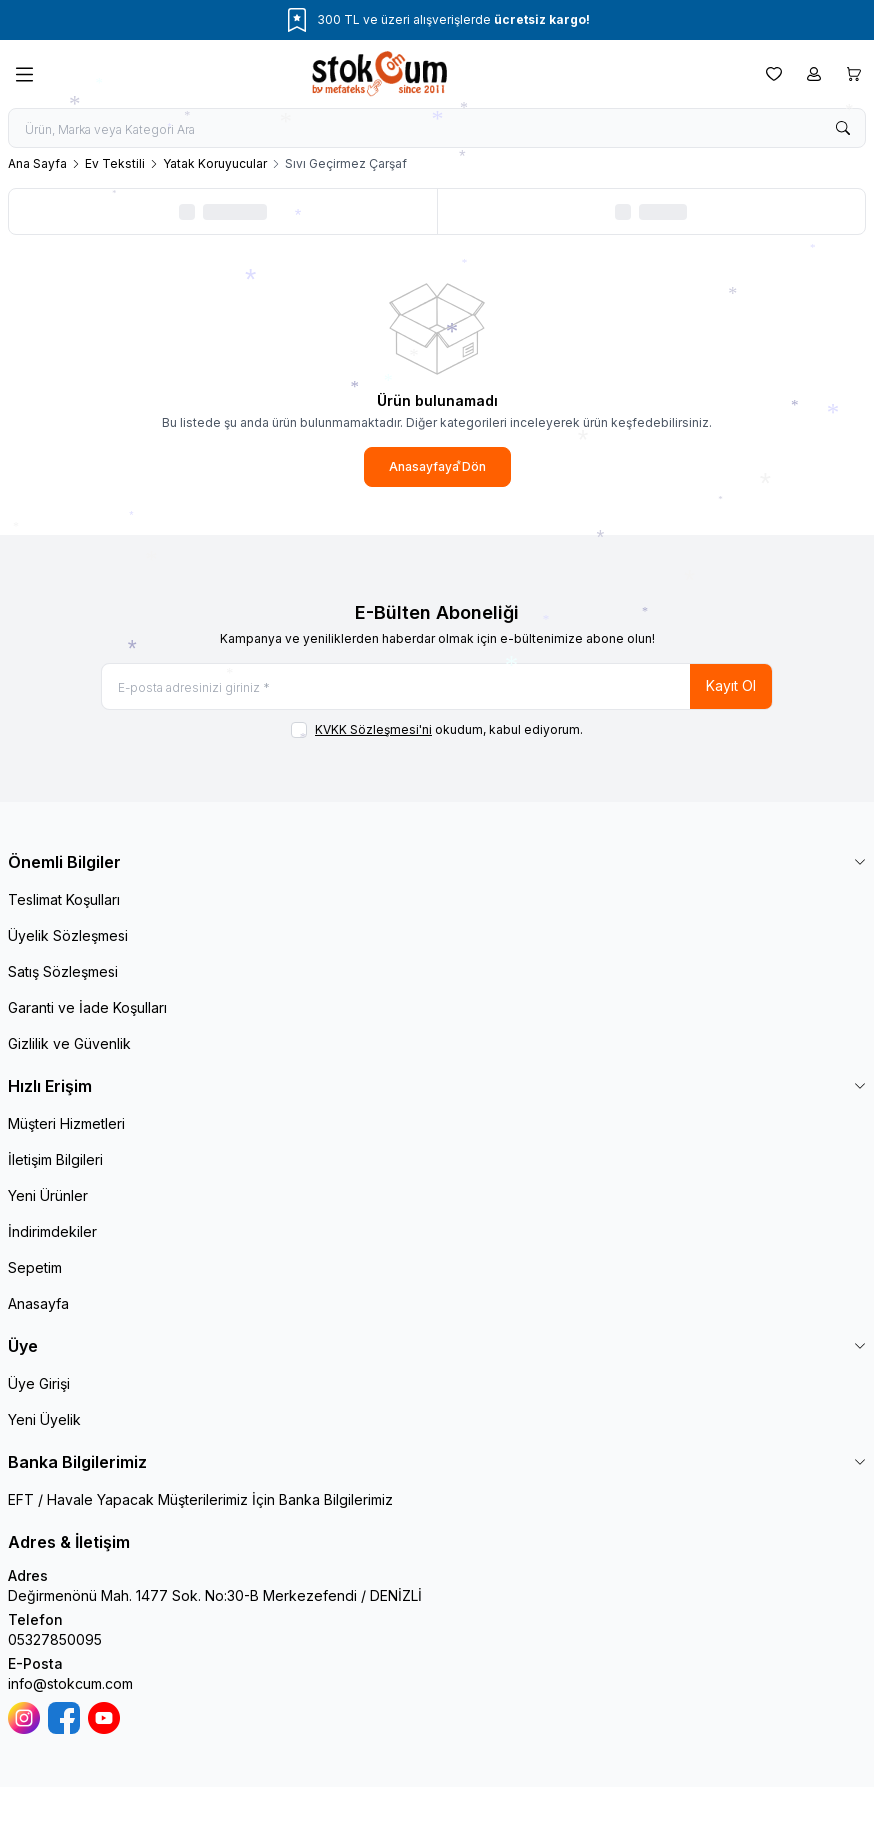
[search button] (843, 128)
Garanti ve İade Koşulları (87, 1007)
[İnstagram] (24, 1718)
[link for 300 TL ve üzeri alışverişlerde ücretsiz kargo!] (437, 20)
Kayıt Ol (731, 685)
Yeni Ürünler (48, 1195)
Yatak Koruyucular (215, 163)
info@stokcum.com (70, 1683)
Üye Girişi (39, 1383)
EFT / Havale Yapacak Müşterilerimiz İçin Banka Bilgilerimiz (200, 1499)
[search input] (437, 128)
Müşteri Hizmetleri (66, 1123)
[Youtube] (104, 1718)
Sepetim (35, 1267)
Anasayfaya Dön (437, 466)
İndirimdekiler (52, 1231)
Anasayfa (38, 1303)
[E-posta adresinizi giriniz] (437, 686)
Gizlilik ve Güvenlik (69, 1043)
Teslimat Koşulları (64, 899)
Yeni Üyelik (44, 1419)
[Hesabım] (814, 74)
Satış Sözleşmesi (63, 971)
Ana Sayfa (37, 163)
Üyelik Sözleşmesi (68, 935)
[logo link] (400, 74)
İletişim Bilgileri (55, 1159)
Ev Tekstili (115, 163)
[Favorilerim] (774, 74)
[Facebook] (64, 1718)
